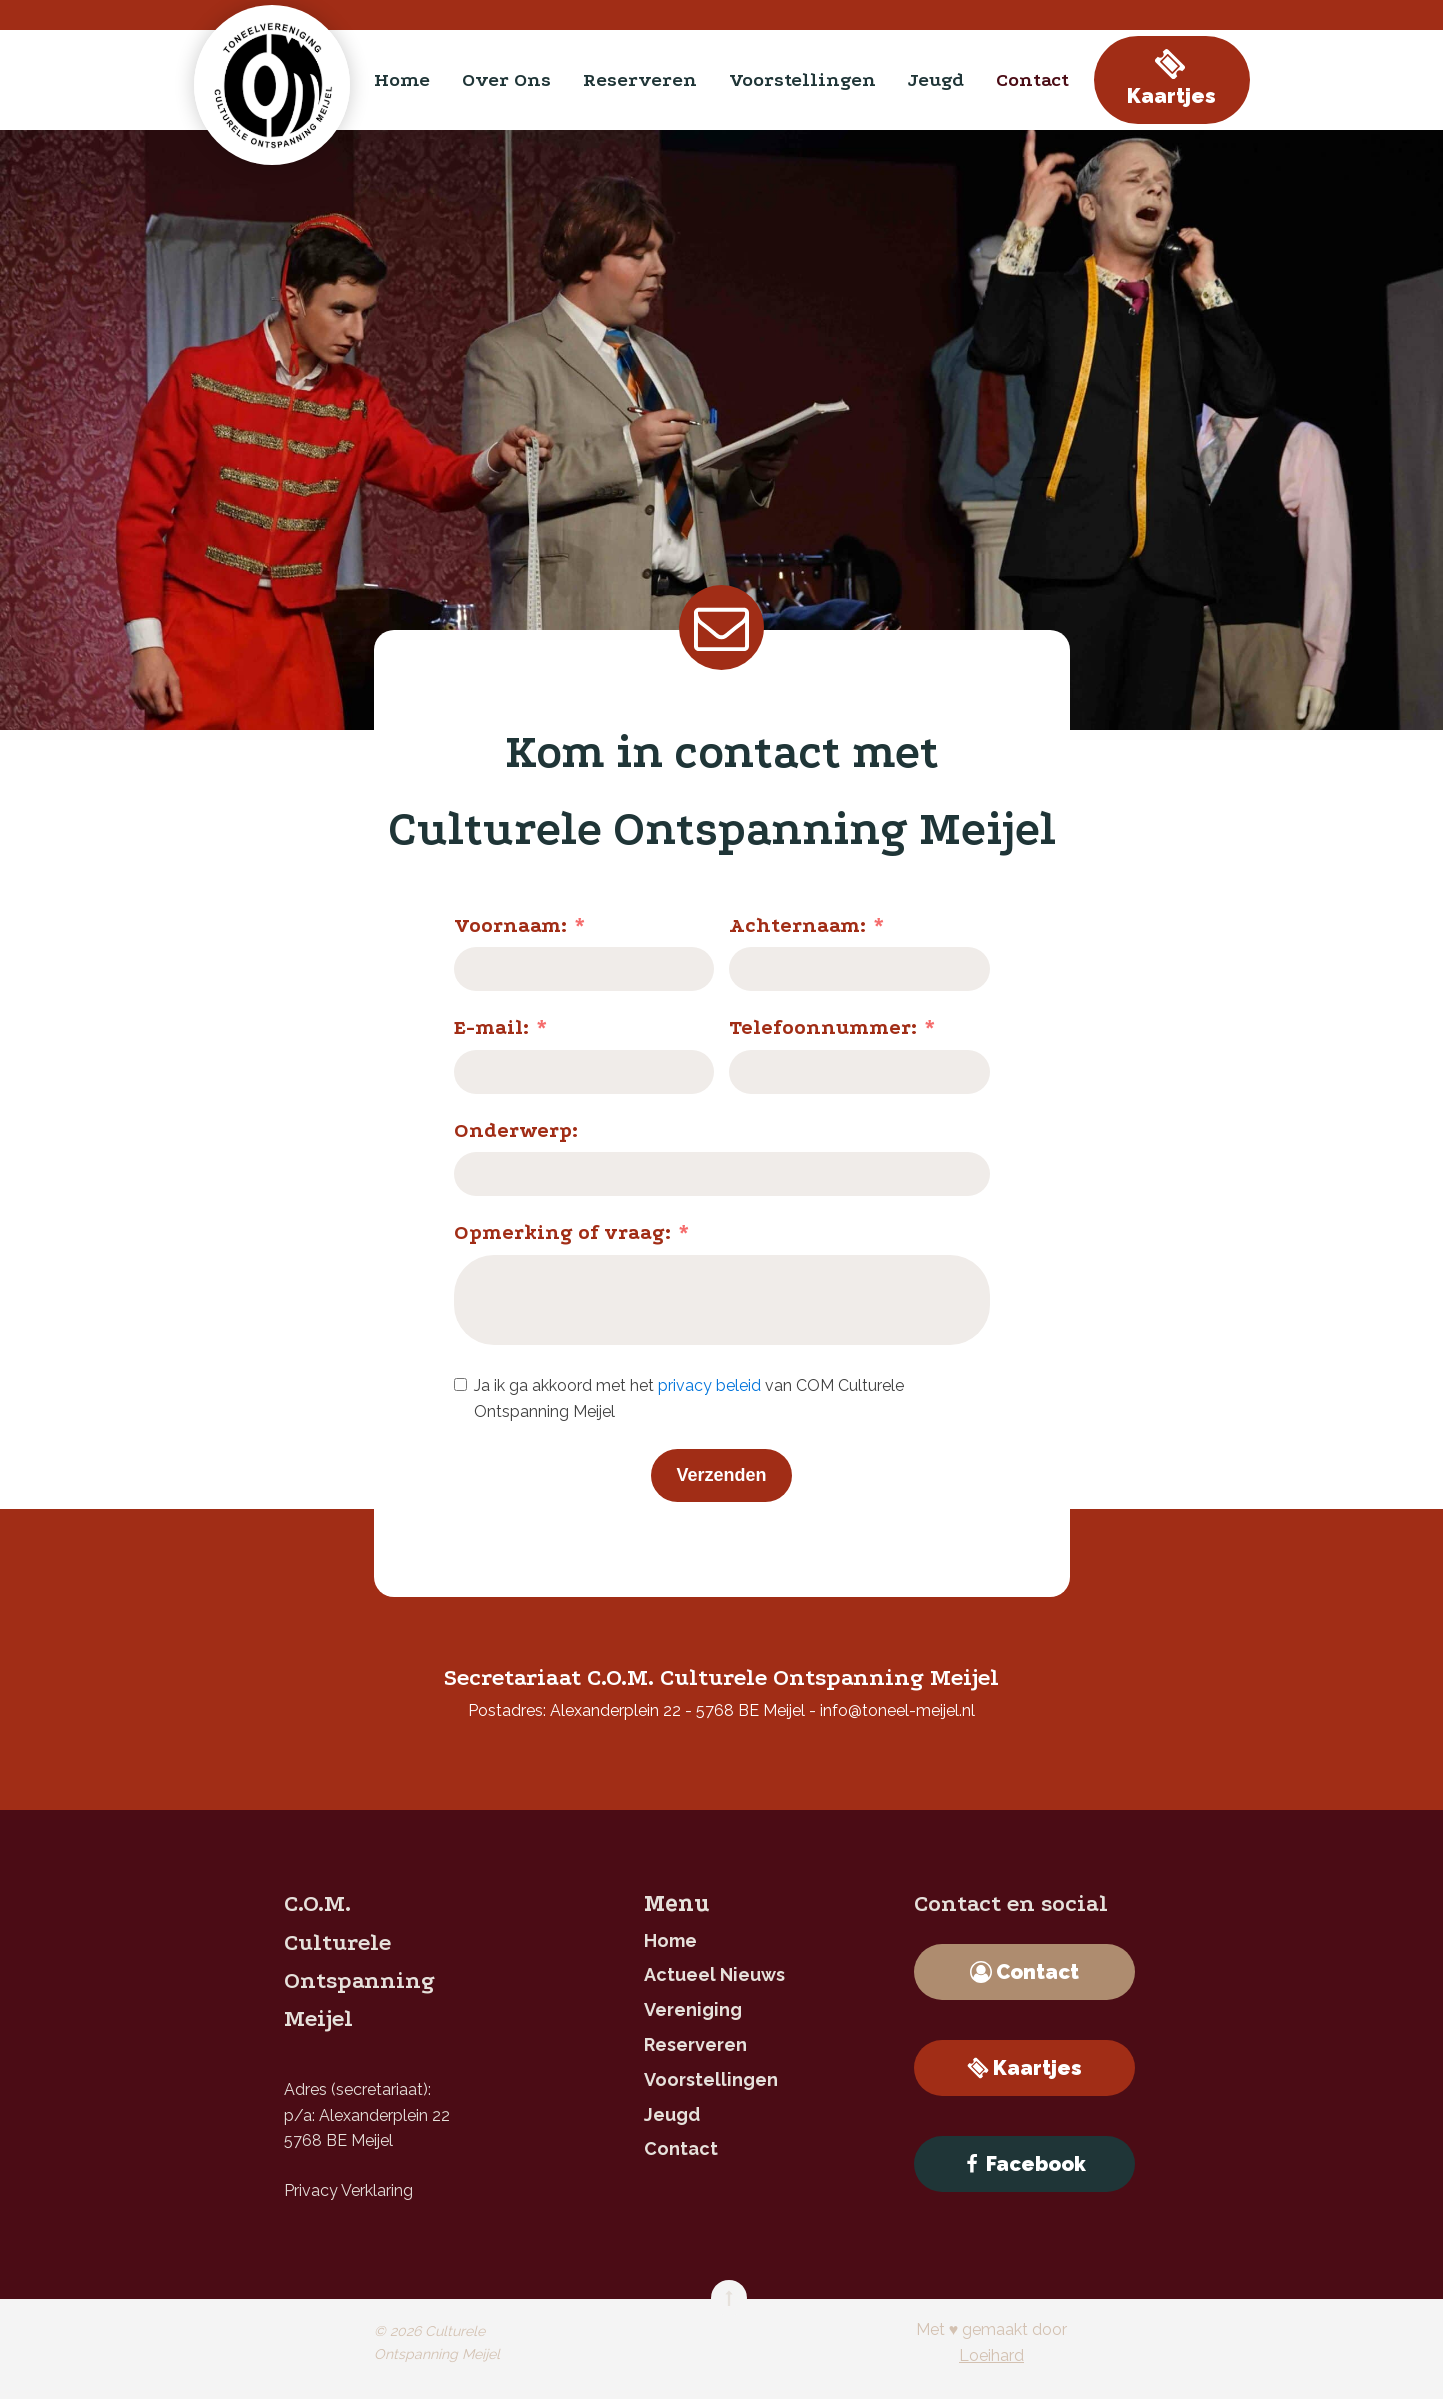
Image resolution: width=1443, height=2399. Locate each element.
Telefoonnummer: (823, 1027)
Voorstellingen (802, 80)
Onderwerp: (516, 1130)
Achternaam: (797, 925)
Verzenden (721, 1475)
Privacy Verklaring (348, 2190)
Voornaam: (510, 925)
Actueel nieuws (714, 1974)
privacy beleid (709, 1385)
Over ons (506, 80)
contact (1032, 80)
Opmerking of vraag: (562, 1232)
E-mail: (491, 1027)
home (402, 80)
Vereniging (693, 2009)
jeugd (936, 80)
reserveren (640, 80)
